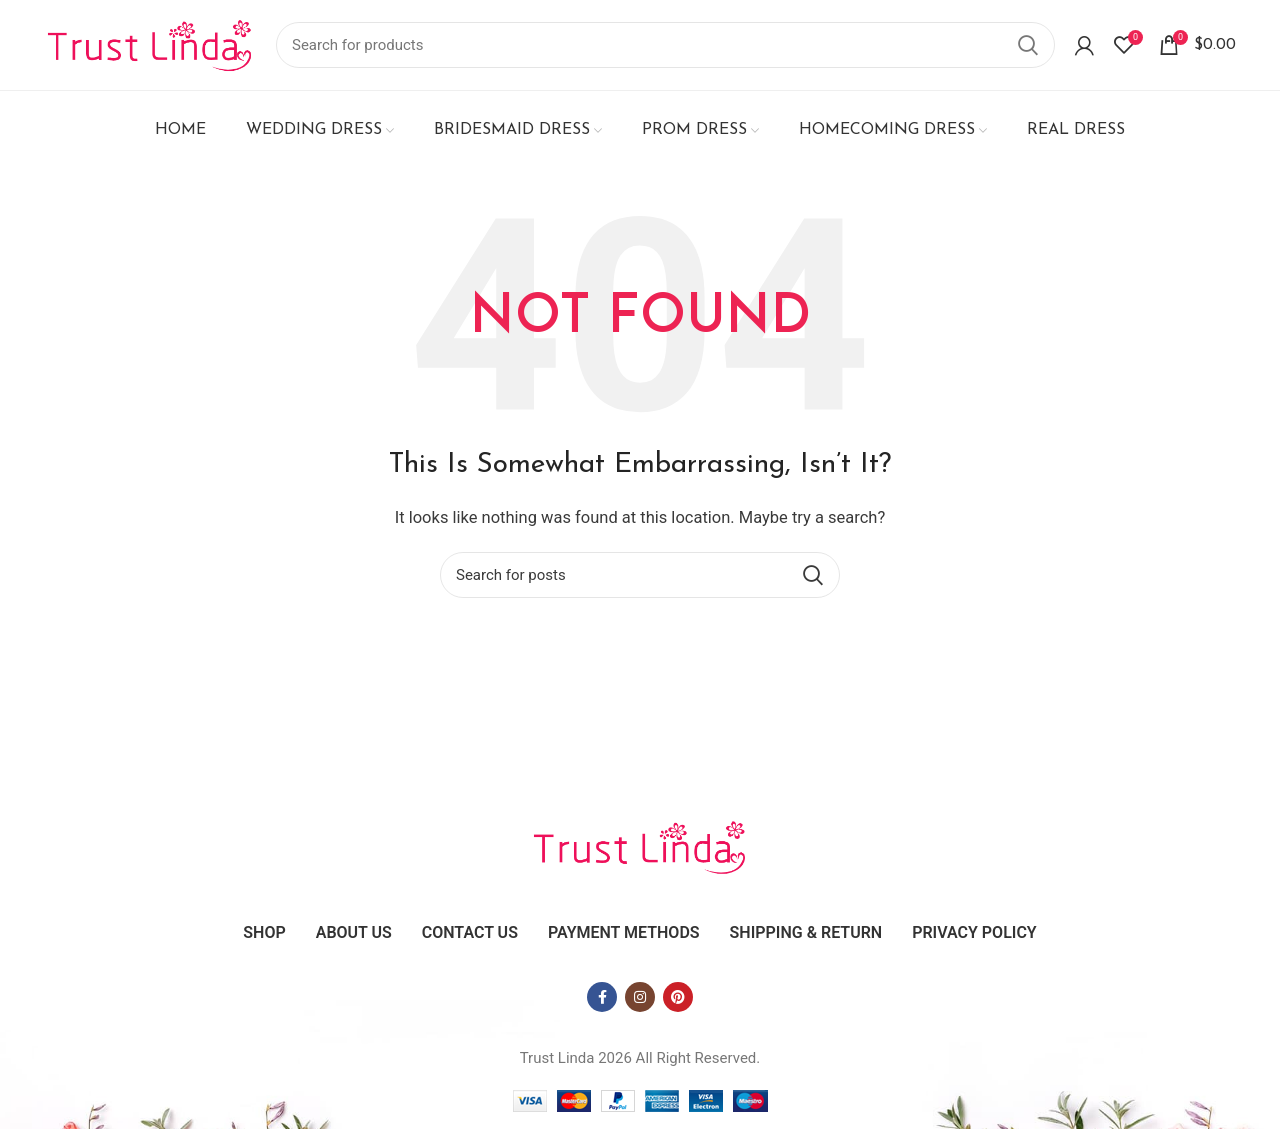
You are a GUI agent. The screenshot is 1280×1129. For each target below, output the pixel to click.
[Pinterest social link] (678, 997)
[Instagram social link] (640, 997)
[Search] (665, 45)
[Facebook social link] (602, 997)
